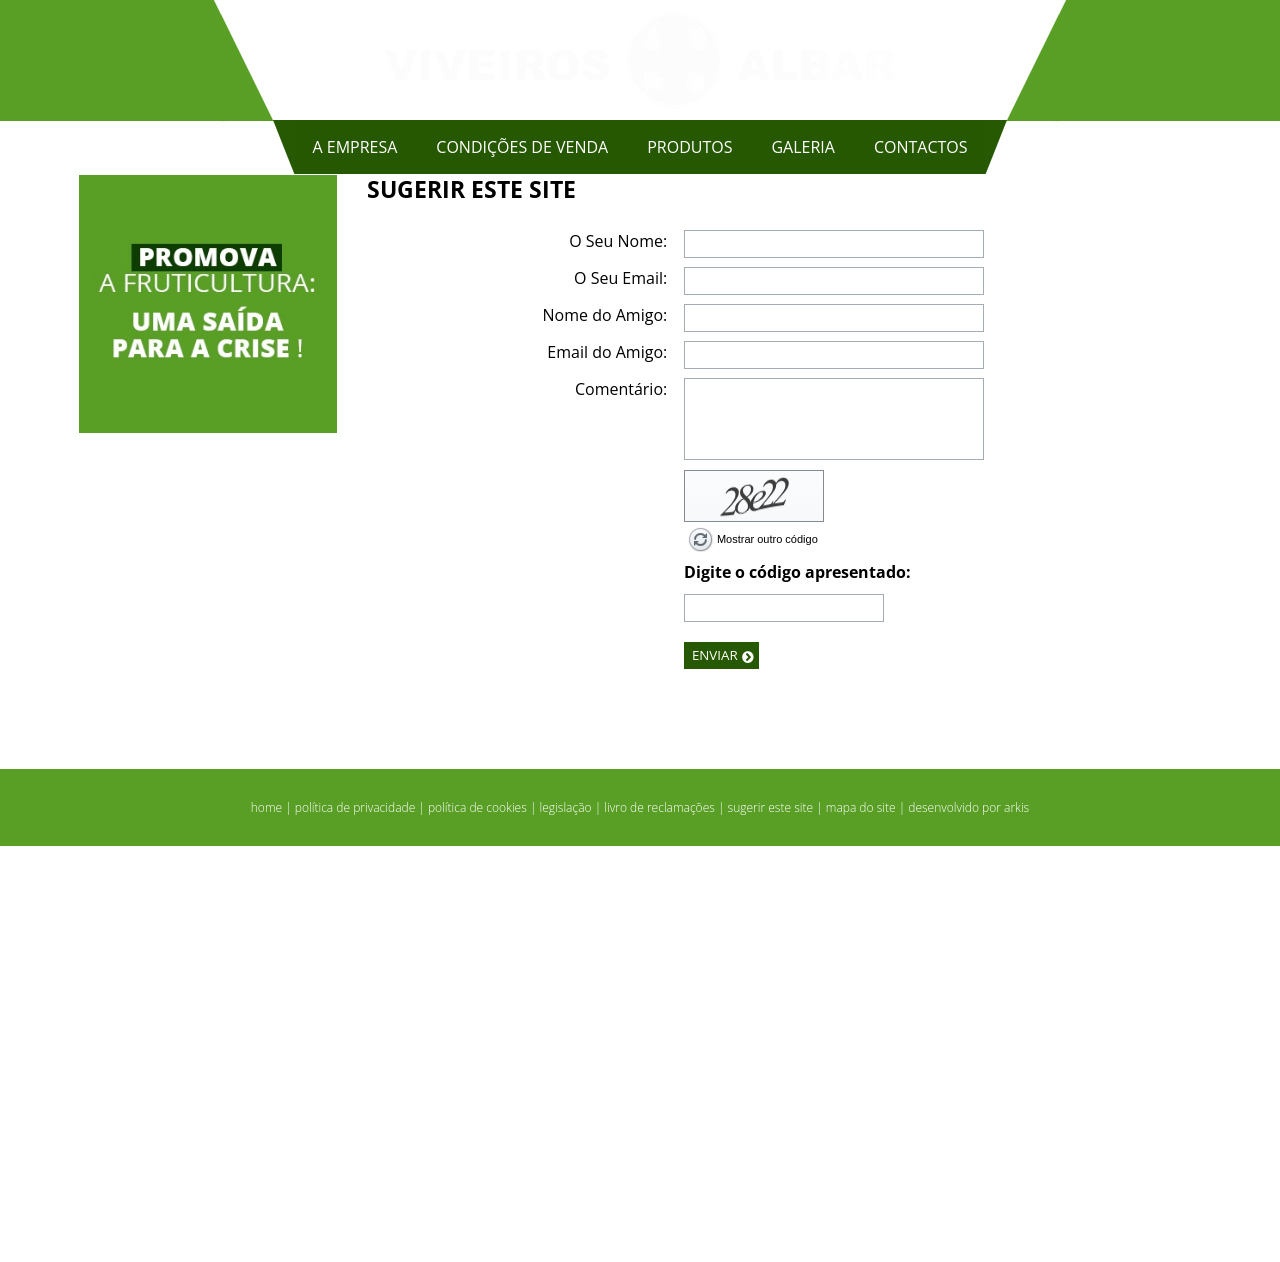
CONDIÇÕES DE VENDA (522, 147)
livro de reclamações (659, 1223)
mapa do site (861, 1223)
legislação (566, 1223)
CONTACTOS (921, 147)
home (266, 1223)
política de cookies (477, 1223)
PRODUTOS (689, 147)
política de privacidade (355, 1223)
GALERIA (802, 147)
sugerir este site (770, 1223)
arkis (1016, 1223)
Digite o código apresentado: (797, 988)
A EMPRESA (354, 147)
